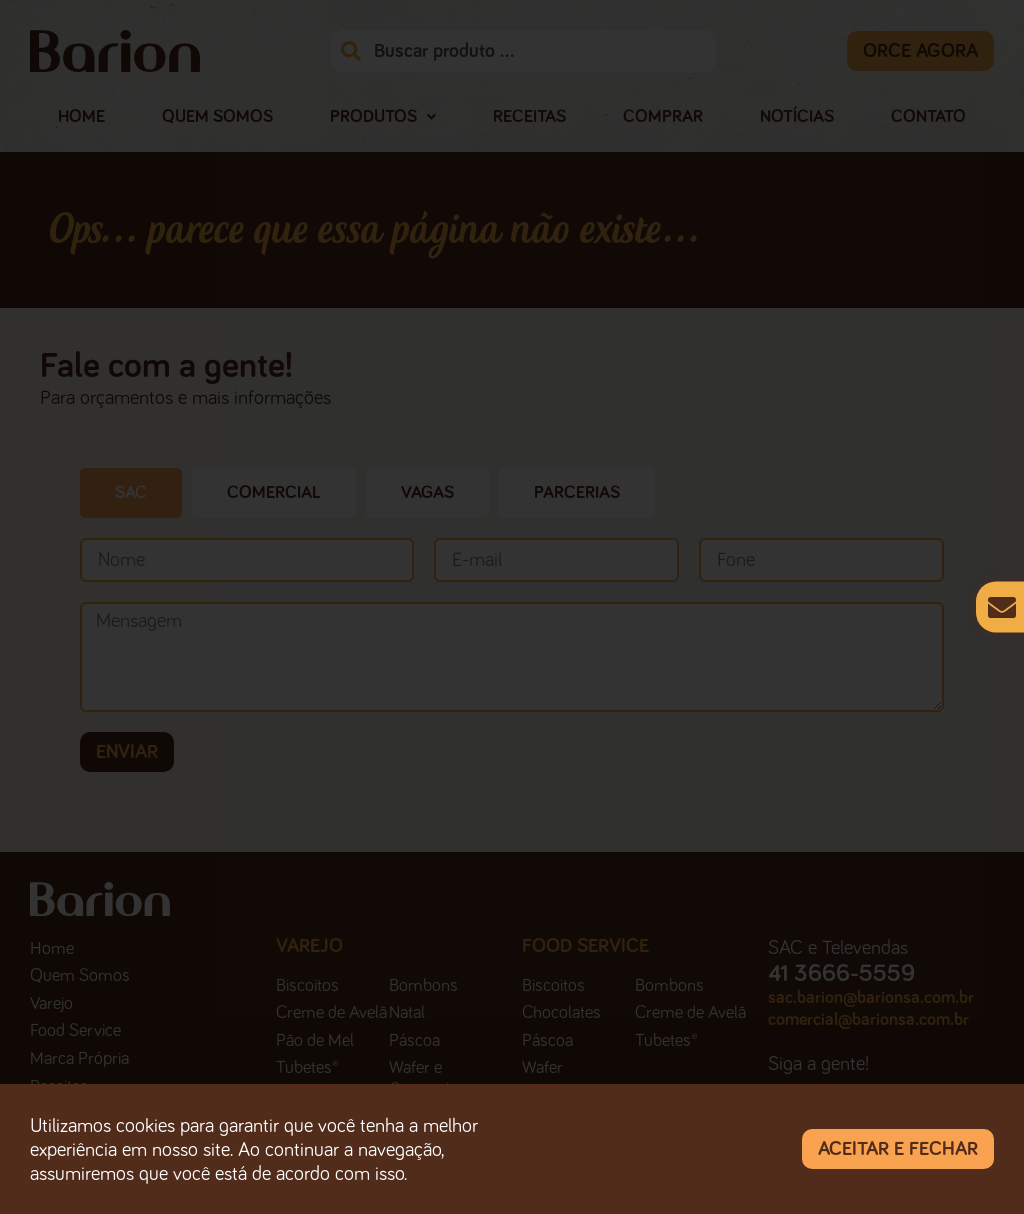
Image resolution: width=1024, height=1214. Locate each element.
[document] (512, 607)
